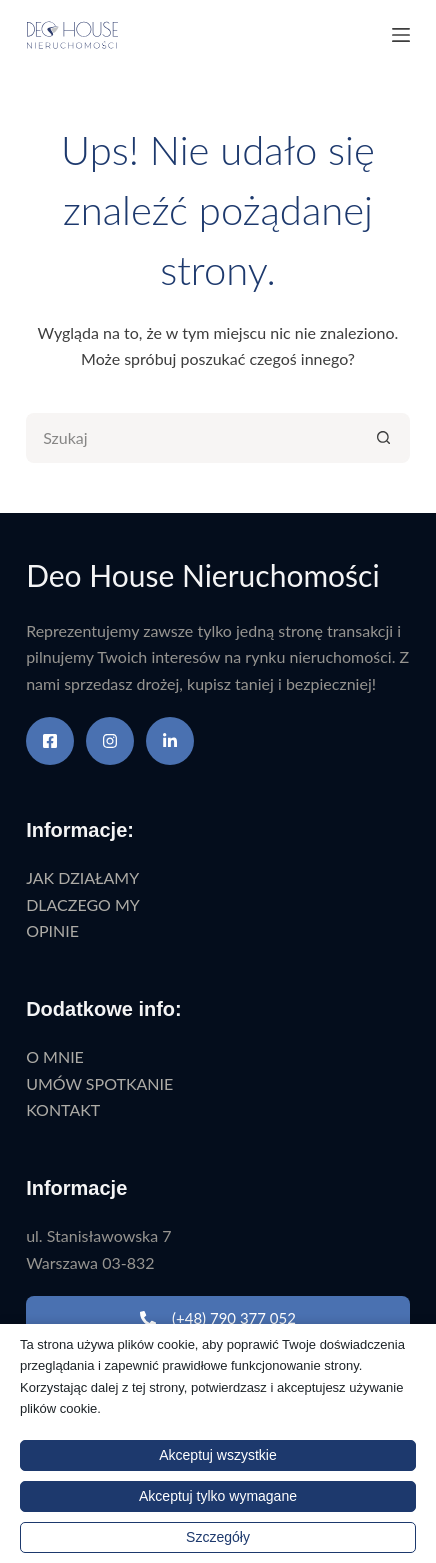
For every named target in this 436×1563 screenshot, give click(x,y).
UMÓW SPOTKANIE (99, 1083)
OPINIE (52, 930)
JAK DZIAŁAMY (82, 877)
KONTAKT (63, 1109)
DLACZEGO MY (83, 904)
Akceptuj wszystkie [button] (217, 1455)
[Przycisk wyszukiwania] (385, 438)
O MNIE (55, 1056)
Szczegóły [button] (218, 1537)
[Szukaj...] (193, 438)
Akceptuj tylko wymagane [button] (218, 1496)
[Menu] (401, 35)
